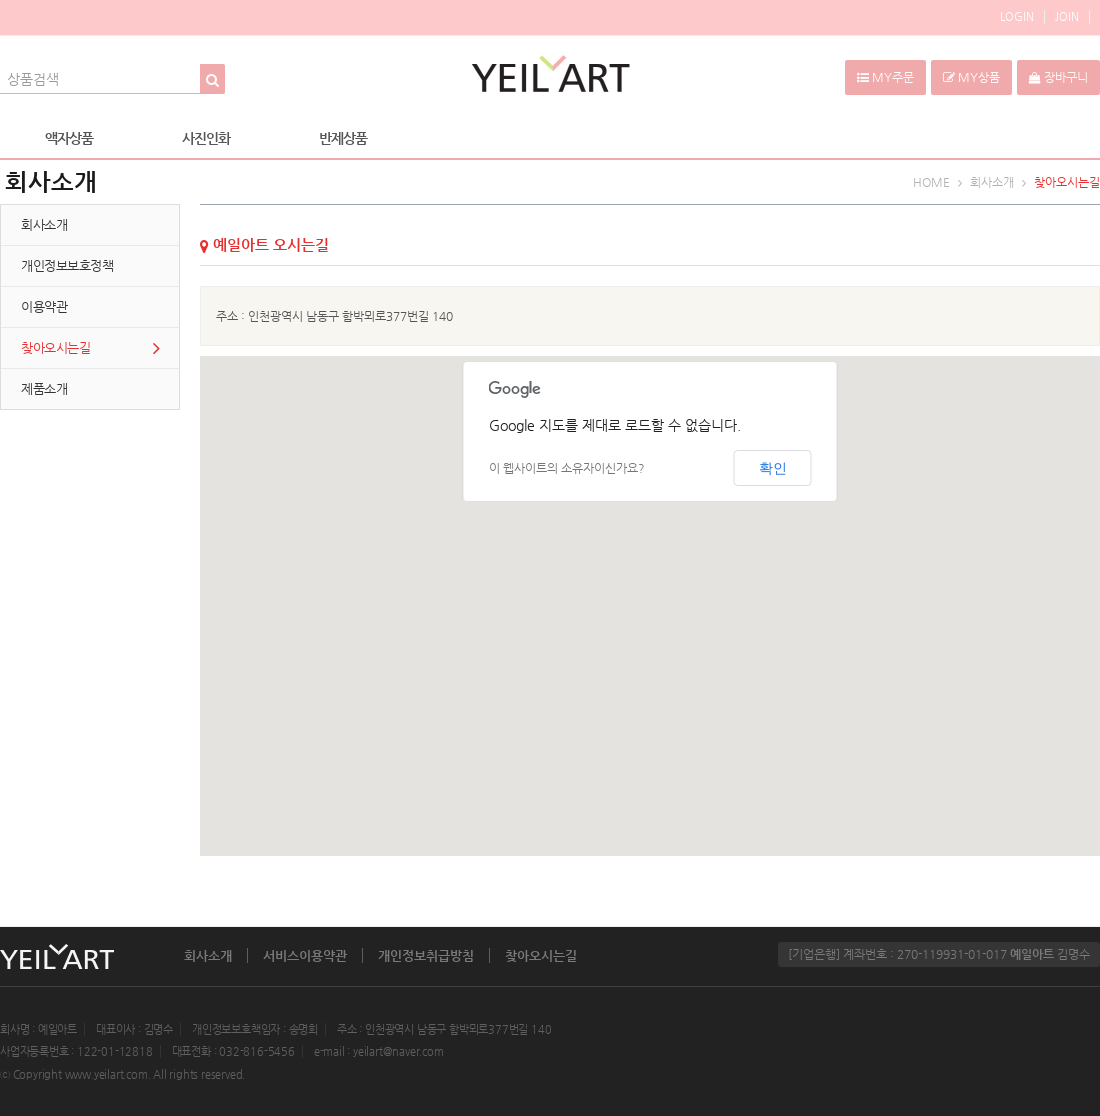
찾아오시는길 (541, 955)
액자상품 (69, 138)
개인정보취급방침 (426, 955)
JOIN (1067, 16)
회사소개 (208, 955)
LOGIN (1017, 16)
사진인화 (206, 138)
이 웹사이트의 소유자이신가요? (567, 468)
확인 (773, 468)
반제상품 (343, 138)
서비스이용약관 (305, 955)
